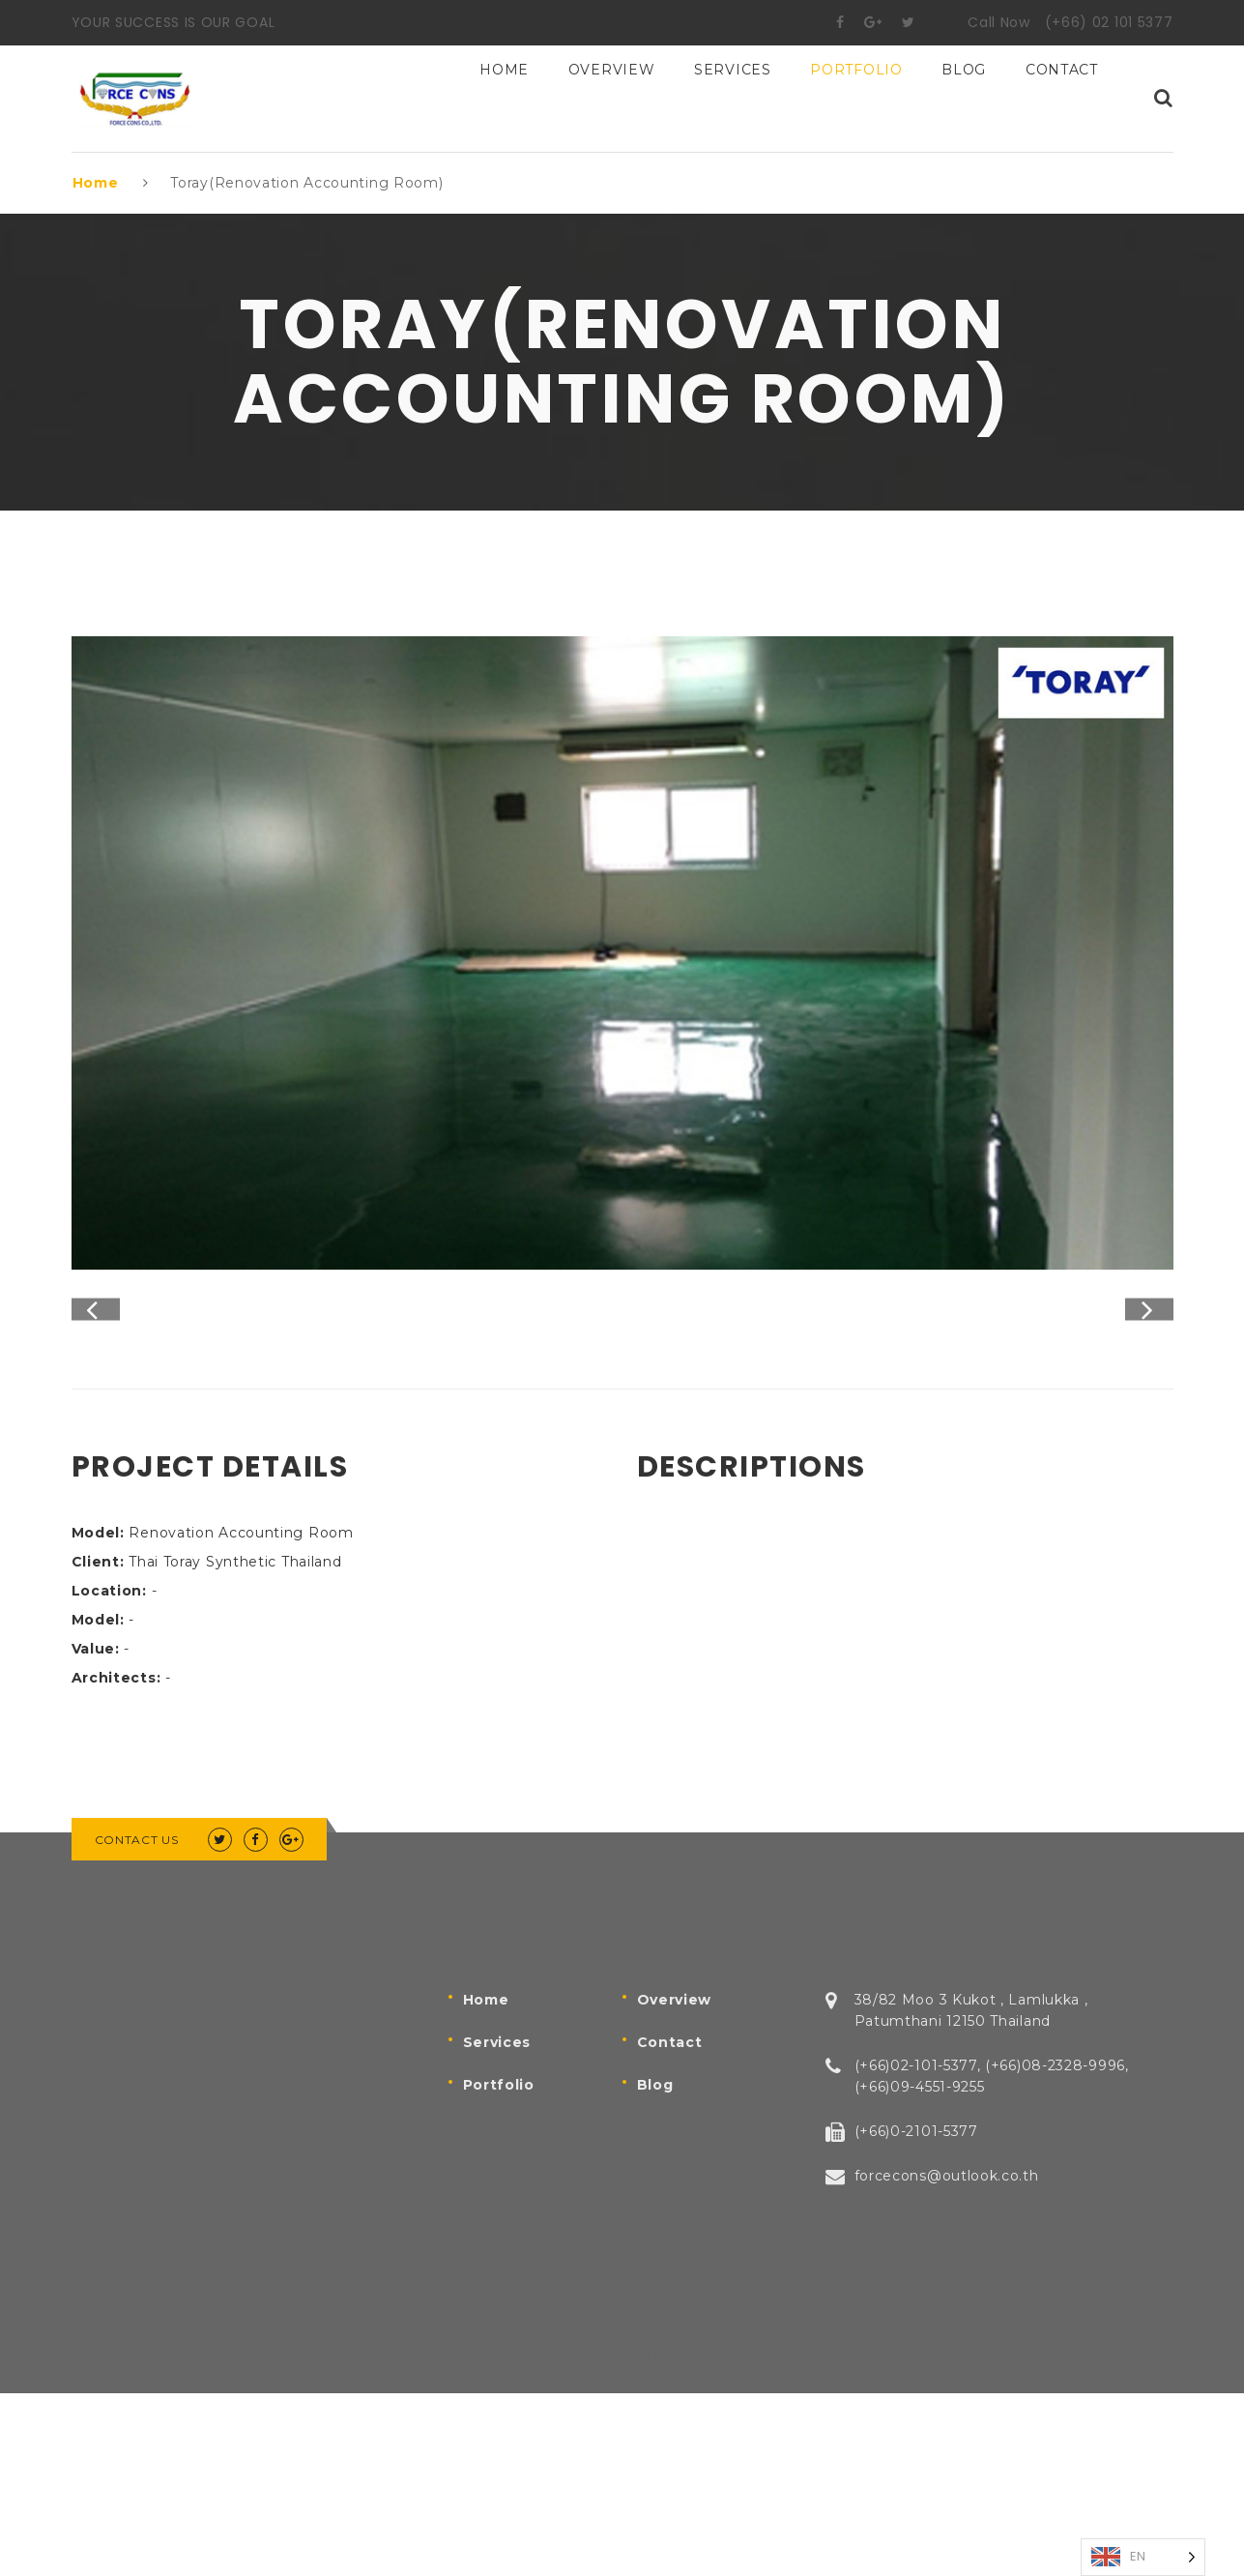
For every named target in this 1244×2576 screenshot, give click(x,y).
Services (732, 98)
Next (1149, 1402)
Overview (611, 98)
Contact (1062, 98)
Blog (655, 2267)
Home (504, 98)
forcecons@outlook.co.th (946, 2358)
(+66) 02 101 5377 (1109, 22)
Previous (96, 1402)
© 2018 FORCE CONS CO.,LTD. (621, 2537)
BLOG (963, 98)
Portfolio (856, 98)
